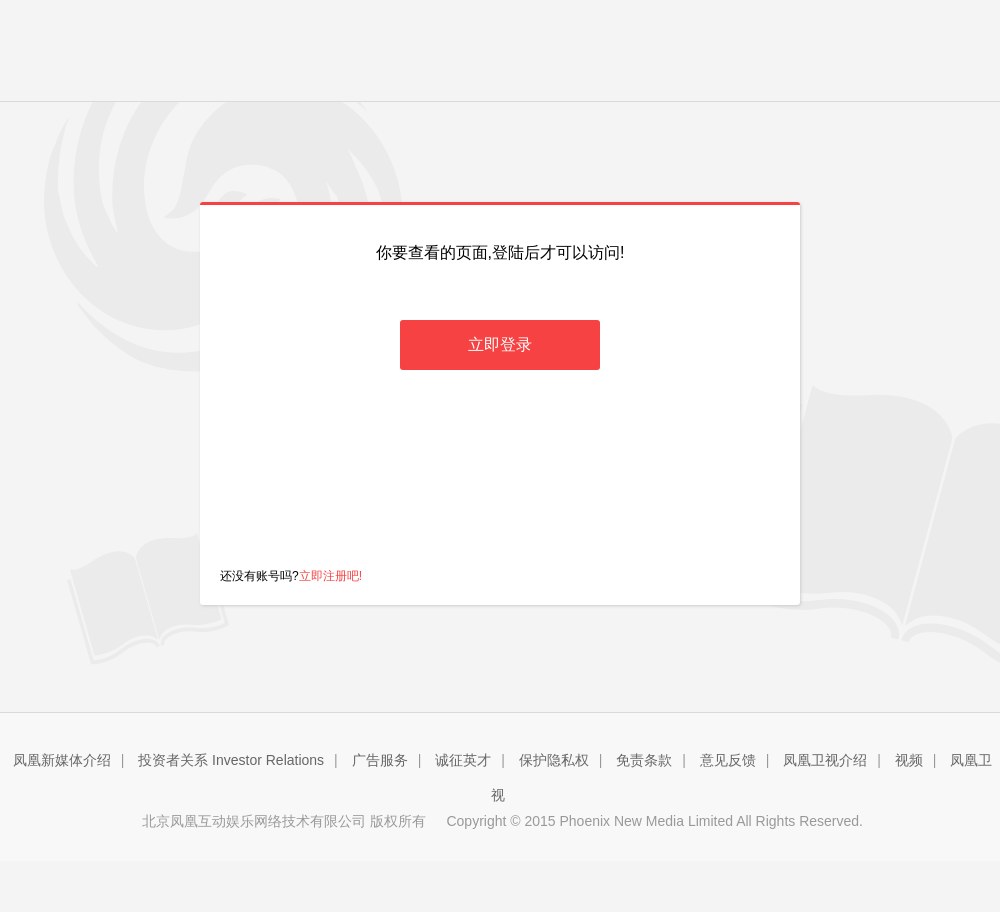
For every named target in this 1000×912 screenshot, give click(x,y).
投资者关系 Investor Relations (231, 760)
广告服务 (380, 760)
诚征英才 (463, 760)
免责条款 (644, 760)
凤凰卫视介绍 (825, 760)
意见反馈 (728, 760)
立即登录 (500, 344)
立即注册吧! (330, 576)
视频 (909, 760)
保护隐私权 (554, 760)
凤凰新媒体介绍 (62, 760)
